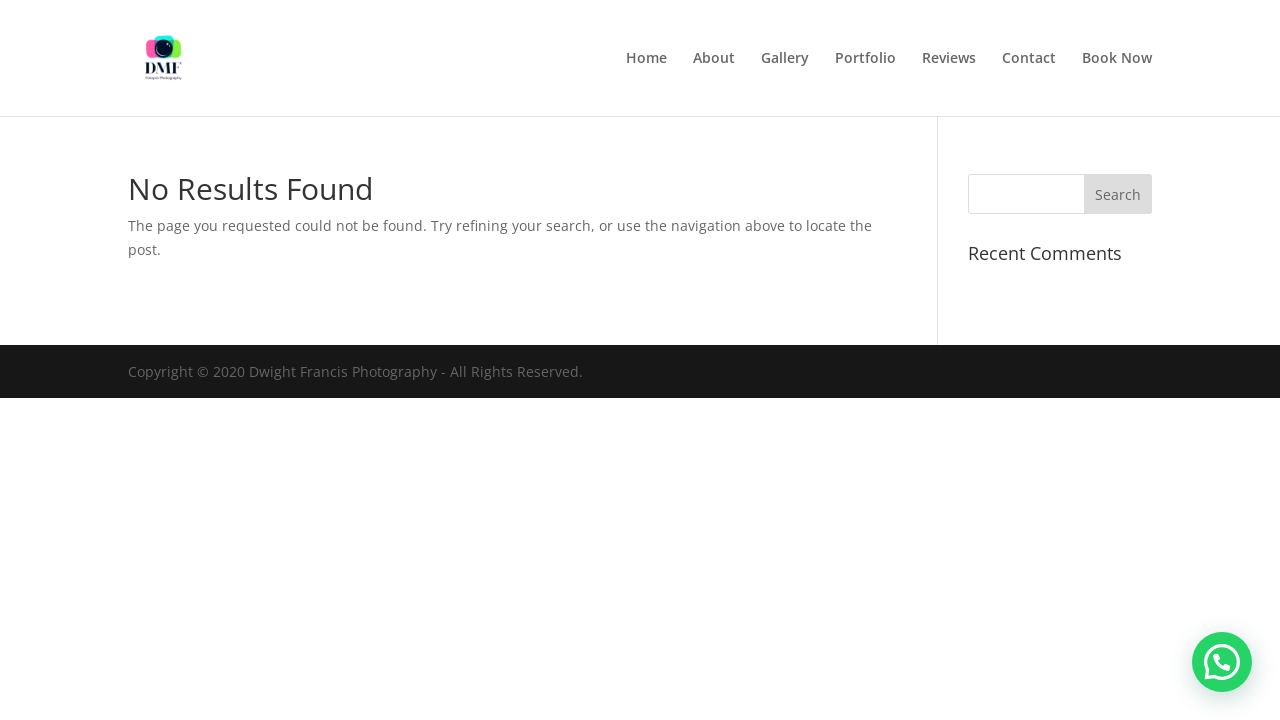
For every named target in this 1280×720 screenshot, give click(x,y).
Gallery (785, 59)
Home (646, 59)
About (714, 59)
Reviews (949, 59)
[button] (1222, 662)
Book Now (1117, 59)
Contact (1029, 59)
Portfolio (865, 59)
